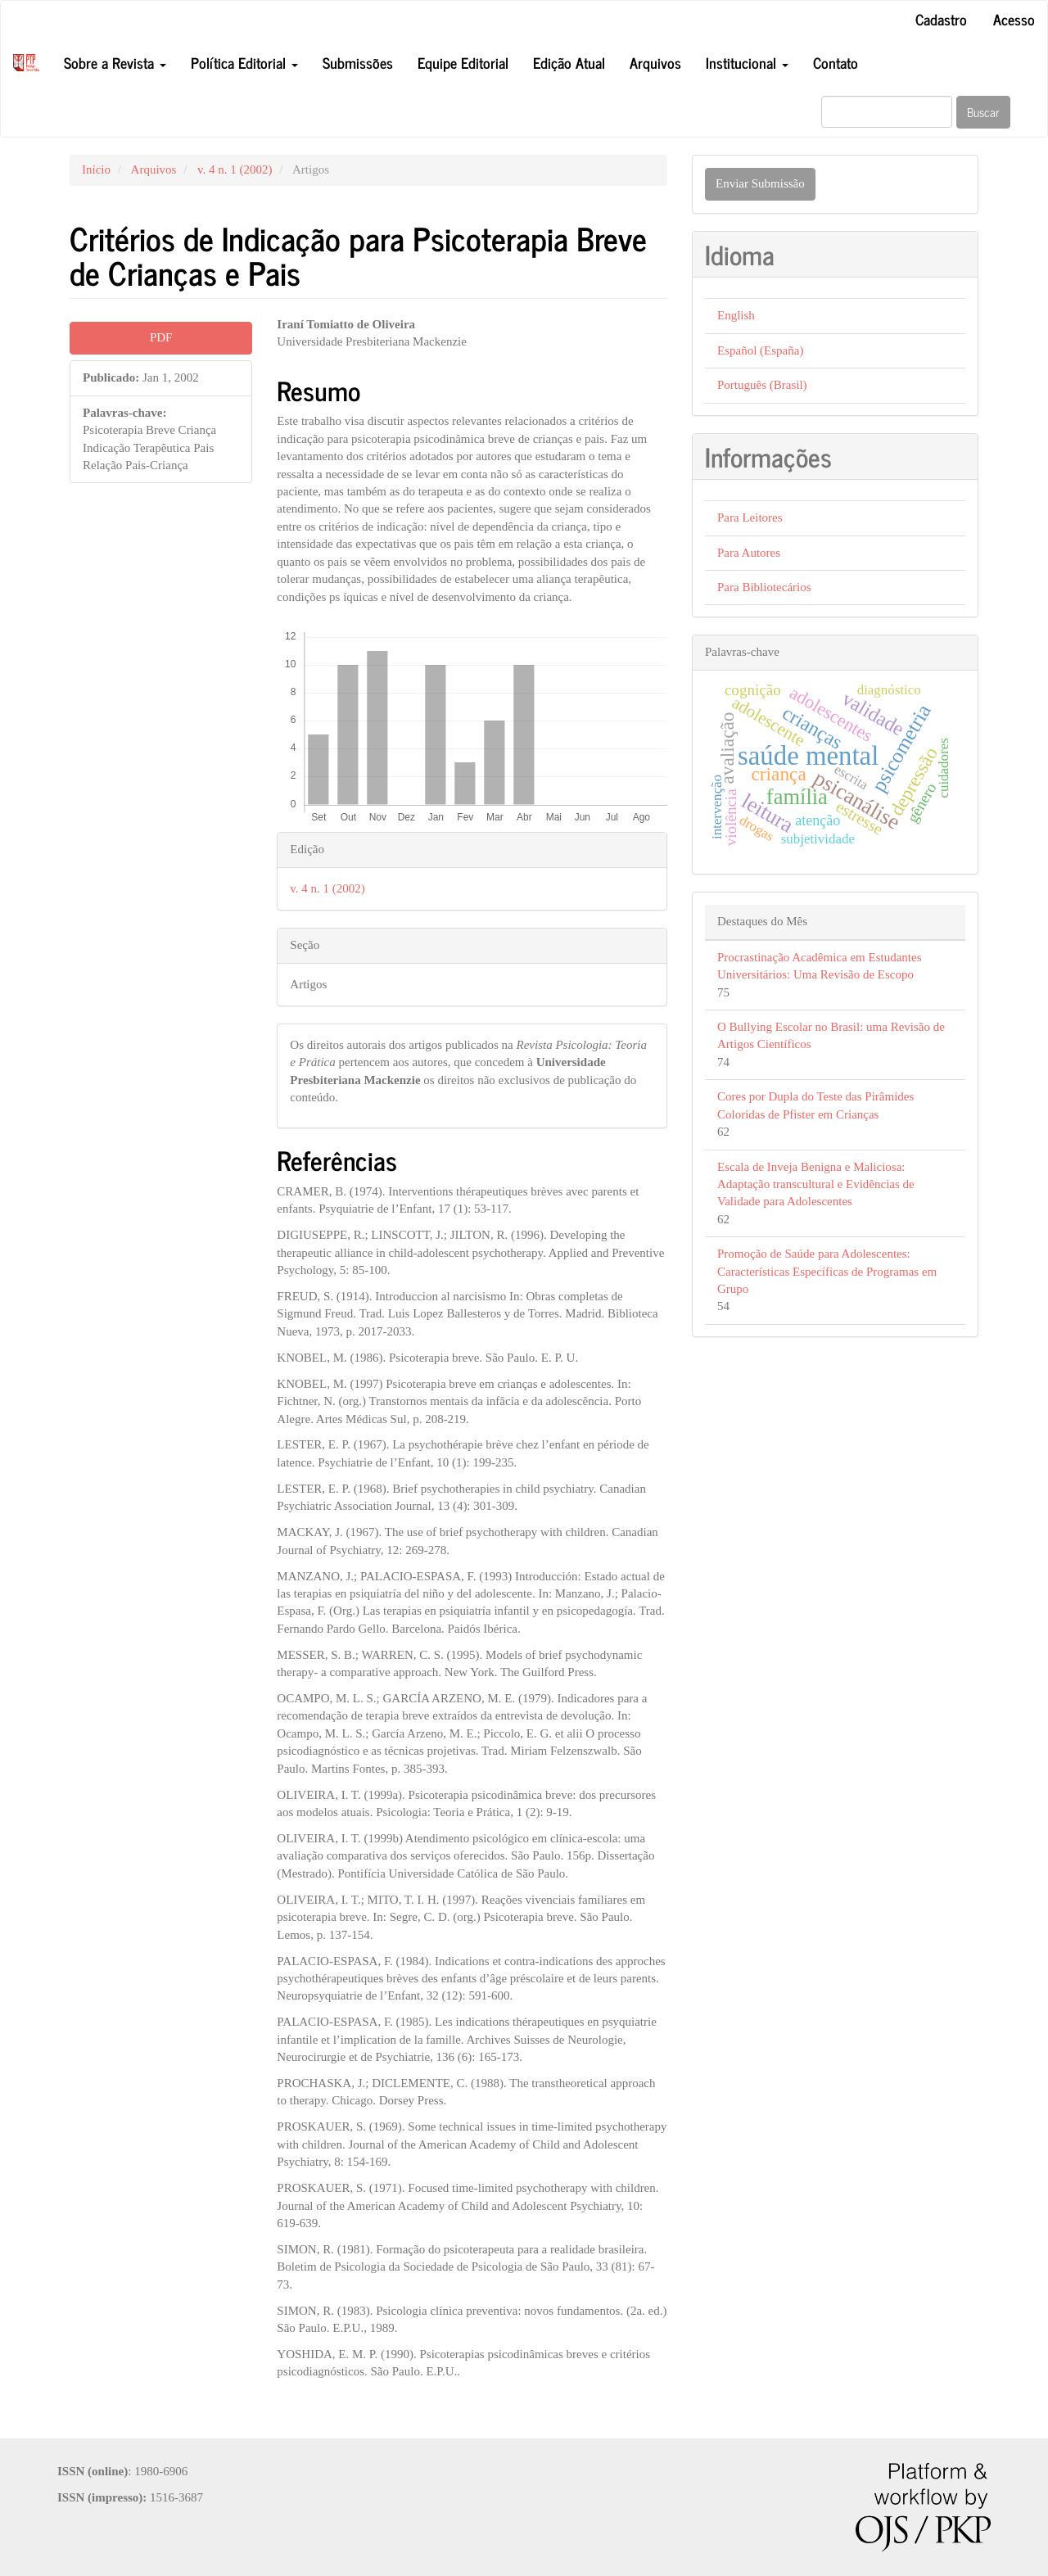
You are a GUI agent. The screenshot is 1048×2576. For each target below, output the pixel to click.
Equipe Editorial (463, 62)
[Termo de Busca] (886, 112)
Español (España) (760, 350)
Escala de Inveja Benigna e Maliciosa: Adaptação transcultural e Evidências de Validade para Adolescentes (816, 1184)
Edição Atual (569, 62)
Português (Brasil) (762, 384)
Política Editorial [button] (244, 62)
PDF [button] (161, 337)
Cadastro (941, 19)
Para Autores (748, 552)
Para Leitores (750, 517)
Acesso (1014, 19)
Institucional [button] (747, 62)
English (736, 315)
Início (96, 169)
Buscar (983, 112)
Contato (835, 62)
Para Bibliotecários (764, 587)
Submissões (358, 62)
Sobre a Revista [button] (115, 62)
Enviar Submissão (760, 183)
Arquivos (655, 62)
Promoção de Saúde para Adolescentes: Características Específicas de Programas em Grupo (827, 1271)
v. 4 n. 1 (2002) (235, 169)
